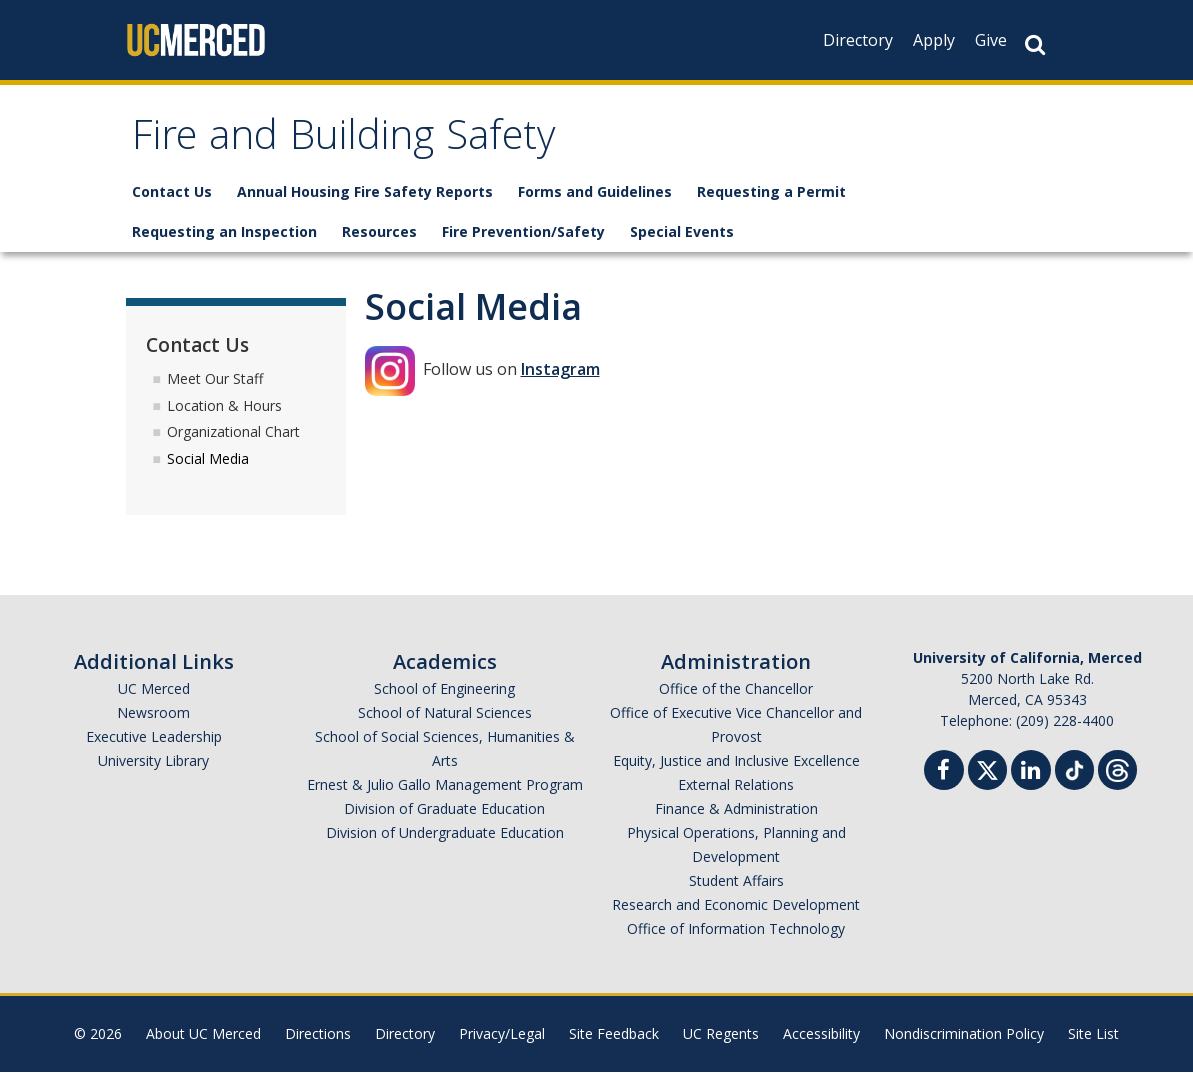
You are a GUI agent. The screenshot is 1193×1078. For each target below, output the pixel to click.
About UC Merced (203, 1039)
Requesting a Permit (771, 197)
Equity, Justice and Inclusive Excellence (736, 766)
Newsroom (153, 718)
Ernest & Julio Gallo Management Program (445, 790)
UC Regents (721, 1039)
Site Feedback (614, 1039)
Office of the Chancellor (736, 694)
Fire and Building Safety (367, 143)
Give (991, 40)
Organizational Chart (233, 437)
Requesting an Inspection (224, 237)
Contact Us (172, 197)
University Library (153, 766)
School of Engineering (444, 694)
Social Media (208, 464)
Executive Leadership (154, 742)
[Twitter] (987, 773)
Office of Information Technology (736, 934)
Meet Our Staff (215, 383)
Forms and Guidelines (595, 197)
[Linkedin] (1031, 778)
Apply (934, 40)
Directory (858, 40)
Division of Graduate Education (444, 814)
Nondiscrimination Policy (964, 1039)
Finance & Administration (736, 814)
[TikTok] (1074, 773)
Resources (379, 237)
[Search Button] (1035, 44)
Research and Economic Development (736, 910)
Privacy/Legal (502, 1039)
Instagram (560, 375)
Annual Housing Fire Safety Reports (365, 197)
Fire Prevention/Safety (523, 237)
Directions (318, 1039)
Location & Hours (224, 410)
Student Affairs (736, 886)
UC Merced (154, 694)
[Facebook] (944, 778)
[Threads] (1117, 773)
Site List (1093, 1039)
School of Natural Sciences (445, 718)
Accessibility (821, 1039)
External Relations (736, 790)
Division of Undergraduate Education (445, 838)
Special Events (682, 237)
